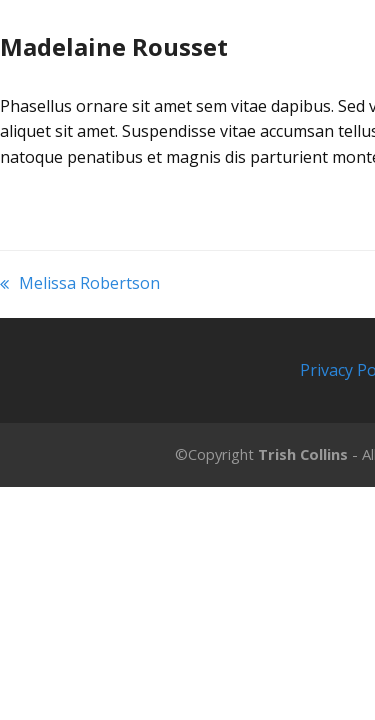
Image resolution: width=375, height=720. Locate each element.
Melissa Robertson (80, 284)
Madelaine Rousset (114, 46)
